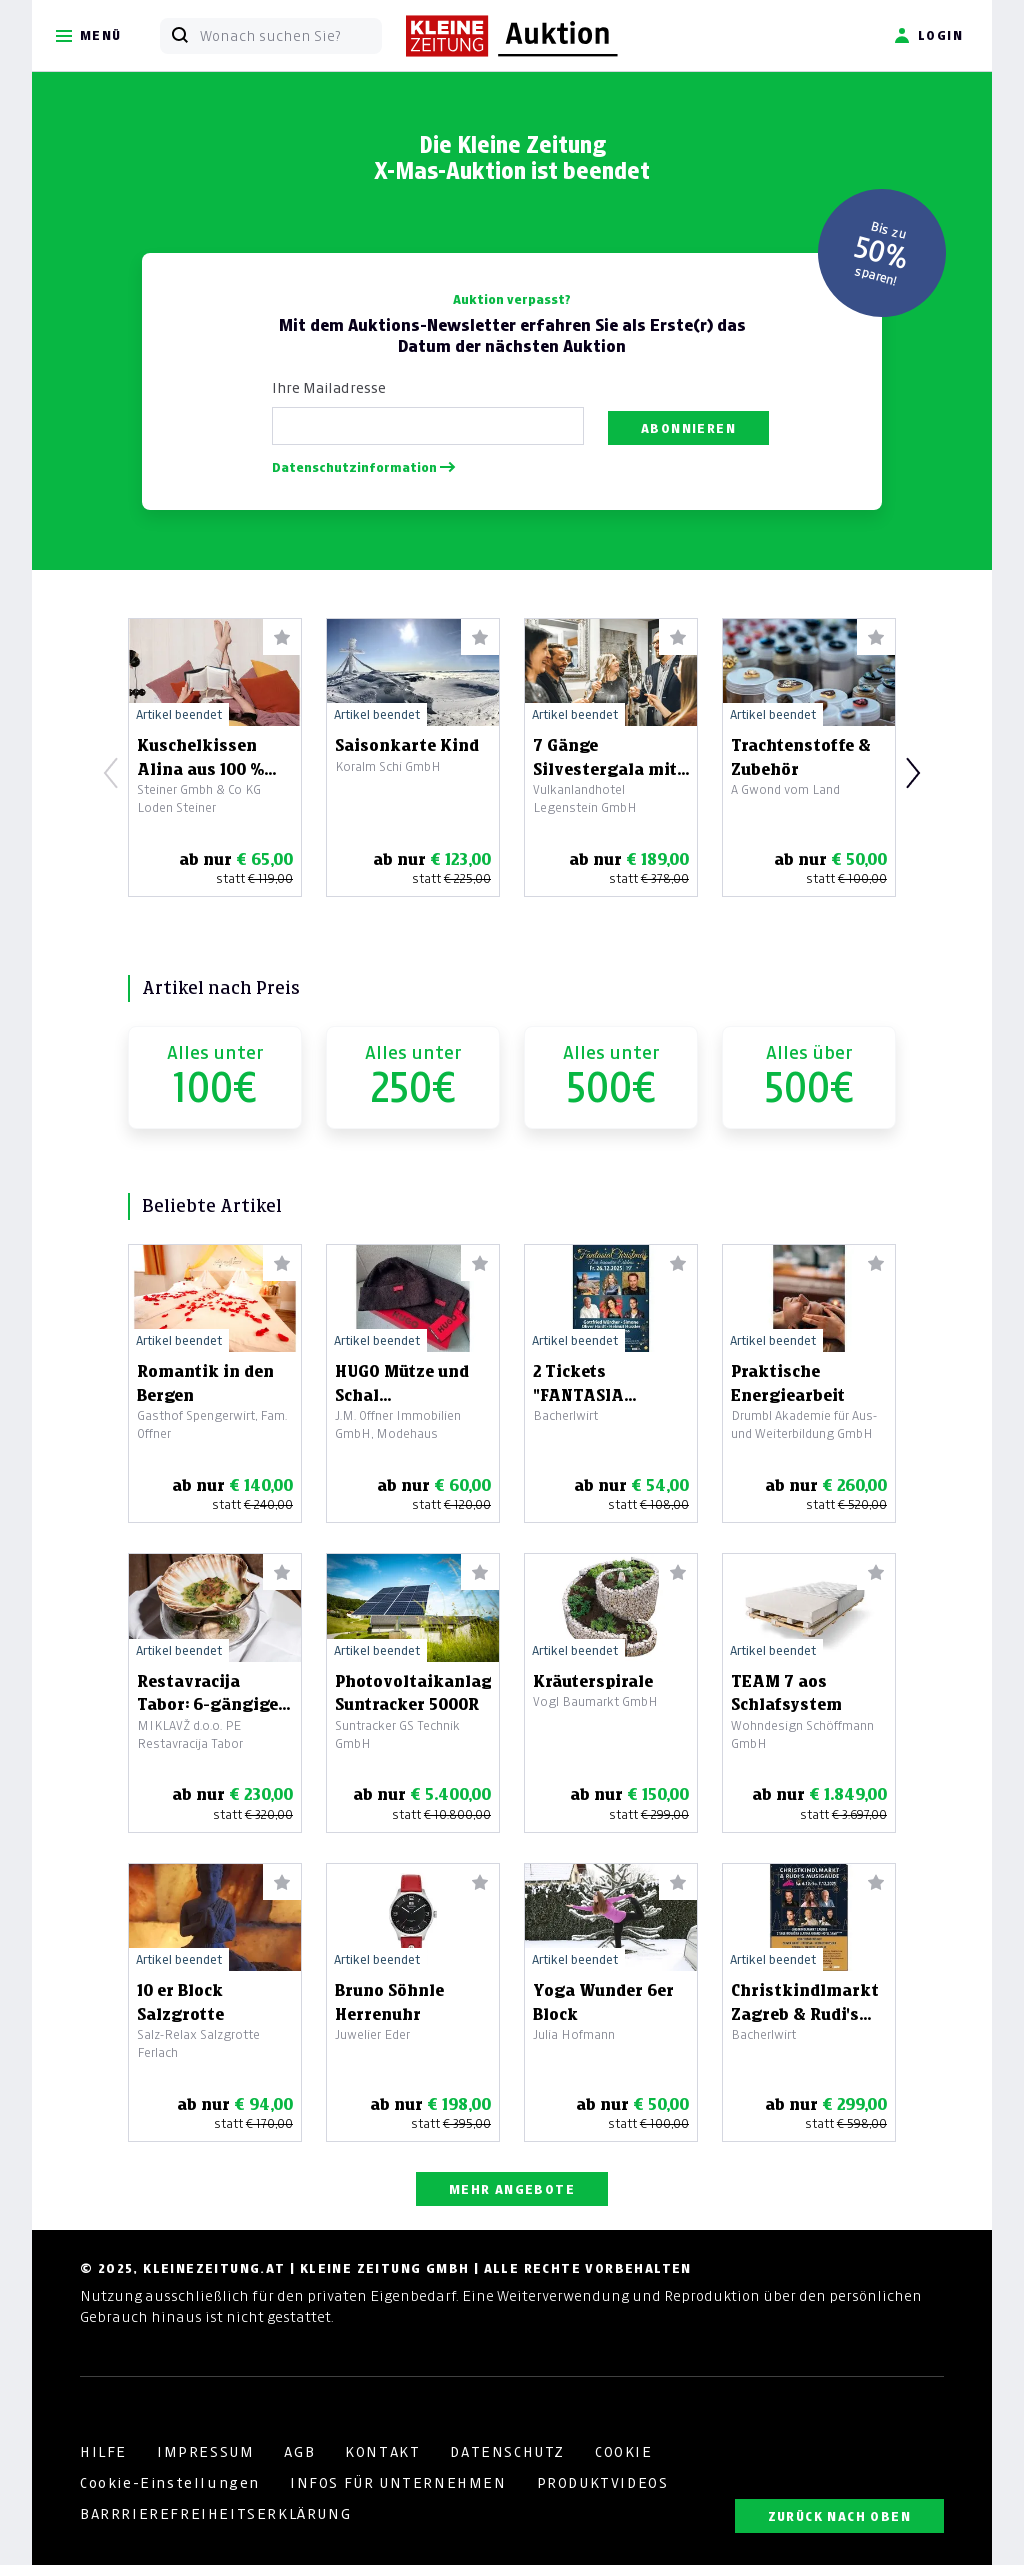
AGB (299, 2452)
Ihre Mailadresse (329, 388)
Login (928, 36)
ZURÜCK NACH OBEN (839, 2516)
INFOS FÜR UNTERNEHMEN (398, 2483)
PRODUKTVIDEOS (603, 2483)
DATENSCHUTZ (507, 2452)
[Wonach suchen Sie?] (290, 36)
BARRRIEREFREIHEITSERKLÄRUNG (215, 2514)
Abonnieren (688, 428)
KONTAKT (382, 2452)
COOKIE (624, 2452)
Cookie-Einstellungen (170, 2483)
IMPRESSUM (205, 2452)
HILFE (103, 2452)
